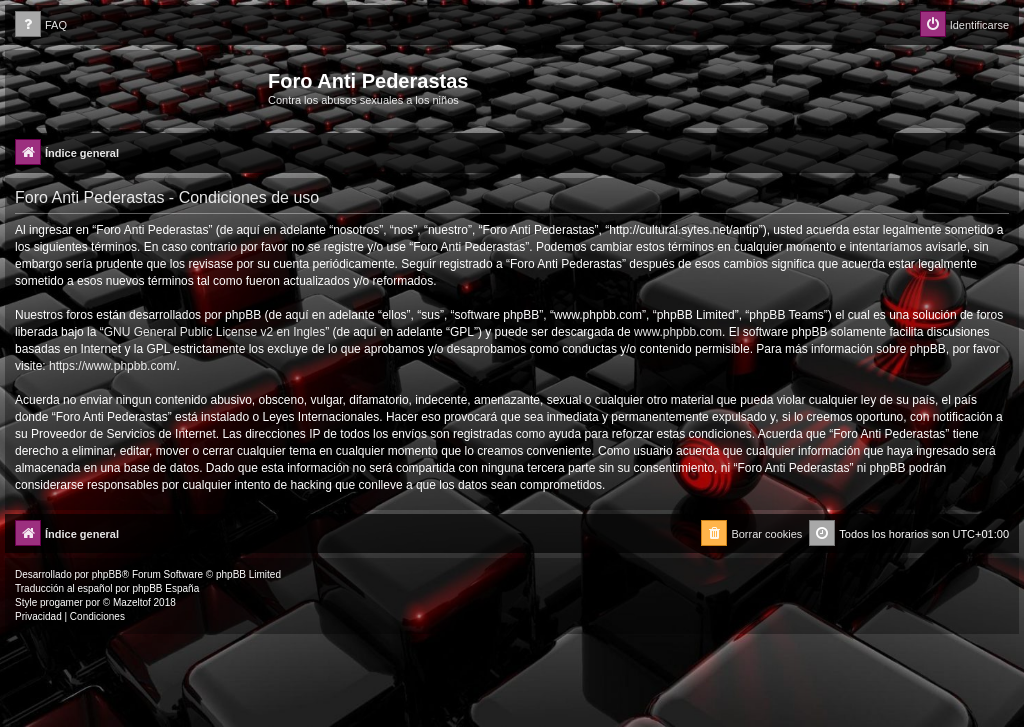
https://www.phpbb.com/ (112, 366)
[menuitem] (41, 25)
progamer (61, 602)
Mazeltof (132, 602)
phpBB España (165, 588)
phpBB (107, 574)
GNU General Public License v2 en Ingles (214, 332)
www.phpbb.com (678, 332)
